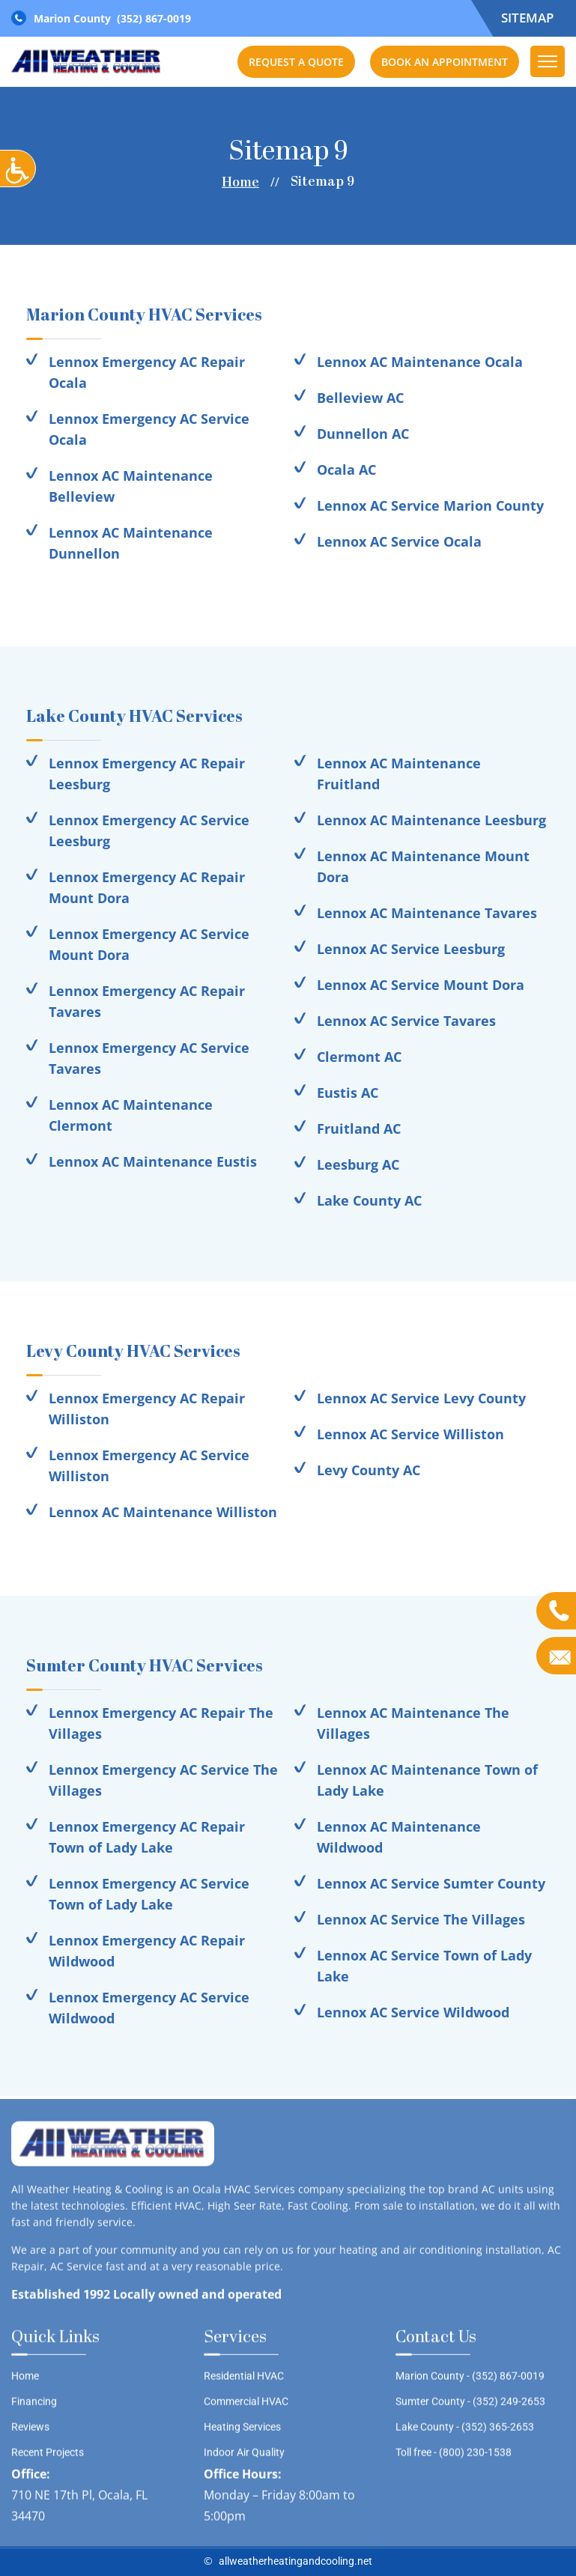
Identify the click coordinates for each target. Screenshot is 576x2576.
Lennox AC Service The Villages (421, 1919)
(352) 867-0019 (154, 18)
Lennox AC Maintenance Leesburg (431, 820)
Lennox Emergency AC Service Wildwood (149, 2007)
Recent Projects (47, 2457)
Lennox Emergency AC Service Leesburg (149, 830)
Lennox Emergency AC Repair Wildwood (147, 1950)
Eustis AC (347, 1093)
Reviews (30, 2431)
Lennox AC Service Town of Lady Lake (424, 1965)
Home (240, 183)
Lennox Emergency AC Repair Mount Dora (147, 887)
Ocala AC (346, 470)
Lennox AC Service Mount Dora (420, 985)
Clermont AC (359, 1057)
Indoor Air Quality (244, 2457)
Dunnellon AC (363, 434)
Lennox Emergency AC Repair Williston (147, 1408)
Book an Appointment (444, 62)
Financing (34, 2406)
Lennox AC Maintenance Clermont (131, 1115)
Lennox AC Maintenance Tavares (427, 913)
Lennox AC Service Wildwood (413, 2012)
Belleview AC (360, 398)
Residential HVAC (244, 2381)
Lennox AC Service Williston (410, 1434)
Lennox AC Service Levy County (421, 1398)
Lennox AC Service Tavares (406, 1021)
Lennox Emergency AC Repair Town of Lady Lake (147, 1836)
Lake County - (464, 2431)
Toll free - (453, 2457)
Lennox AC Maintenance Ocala (420, 362)
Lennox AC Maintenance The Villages (413, 1723)
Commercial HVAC (246, 2406)
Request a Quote (296, 62)
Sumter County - (470, 2406)
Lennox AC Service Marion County (430, 505)
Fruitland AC (359, 1128)
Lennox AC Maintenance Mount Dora (423, 866)
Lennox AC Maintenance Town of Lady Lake (427, 1780)
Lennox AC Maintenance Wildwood (399, 1836)
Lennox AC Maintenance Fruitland (399, 773)
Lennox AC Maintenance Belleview (131, 486)
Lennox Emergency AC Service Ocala (149, 429)
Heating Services (242, 2431)
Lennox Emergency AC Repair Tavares (147, 1001)
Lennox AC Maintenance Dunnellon (131, 542)
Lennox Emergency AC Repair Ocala (147, 372)
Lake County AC (369, 1200)
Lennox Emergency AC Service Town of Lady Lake (149, 1893)
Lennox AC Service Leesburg (411, 949)
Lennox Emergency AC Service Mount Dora (149, 944)
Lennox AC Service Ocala (399, 541)
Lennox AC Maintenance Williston (163, 1512)
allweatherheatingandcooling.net (295, 2561)
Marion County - (470, 2381)
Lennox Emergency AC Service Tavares (149, 1058)
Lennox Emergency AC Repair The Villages (161, 1723)
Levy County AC (368, 1470)
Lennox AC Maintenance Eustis (153, 1161)
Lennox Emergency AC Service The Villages (163, 1780)
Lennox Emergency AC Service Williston (149, 1465)
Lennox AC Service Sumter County (431, 1883)
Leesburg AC (358, 1164)
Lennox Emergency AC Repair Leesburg (147, 773)
